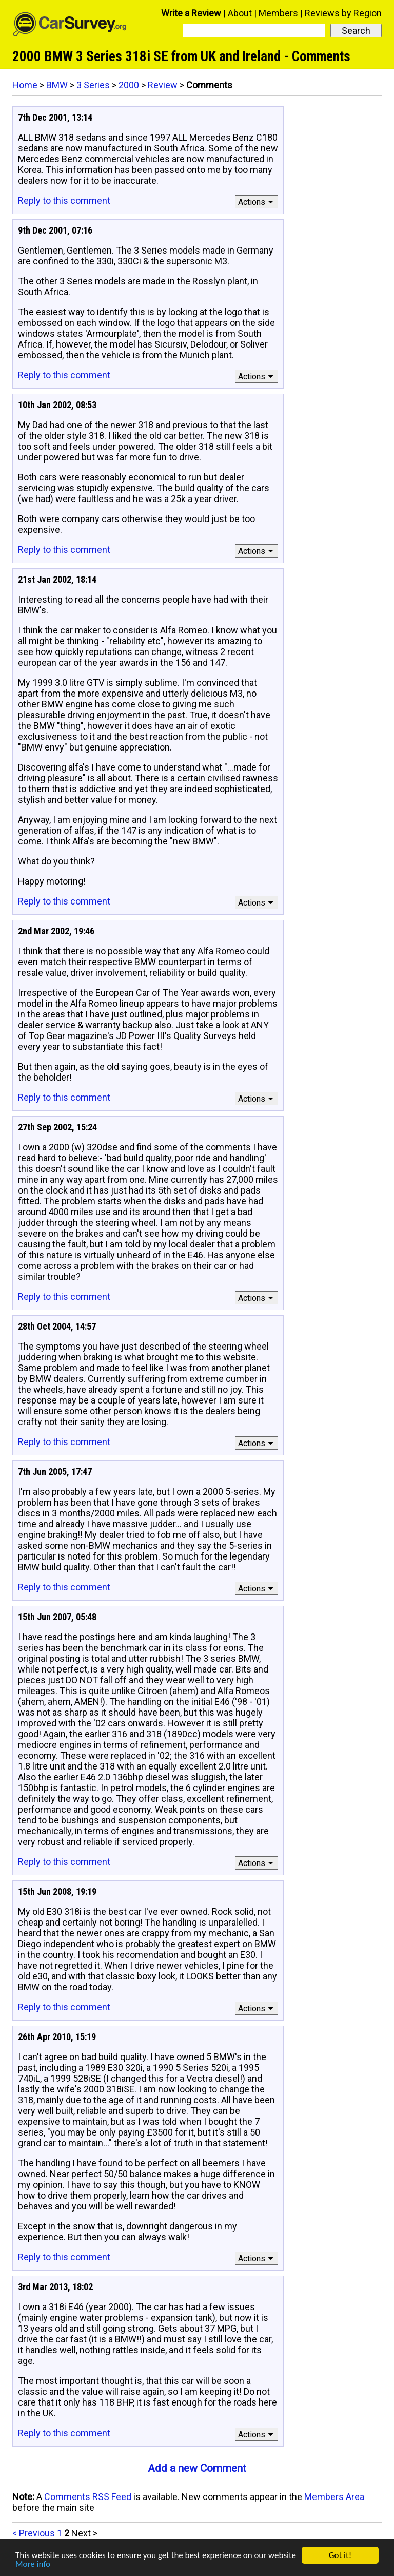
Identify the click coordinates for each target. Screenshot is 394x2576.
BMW (57, 85)
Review (163, 85)
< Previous (33, 2533)
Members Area (334, 2496)
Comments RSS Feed (87, 2496)
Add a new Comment (197, 2468)
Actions (257, 202)
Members (278, 13)
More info (32, 2564)
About (240, 13)
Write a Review (191, 13)
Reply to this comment (64, 200)
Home (24, 85)
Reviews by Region (343, 13)
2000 (129, 85)
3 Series (93, 85)
